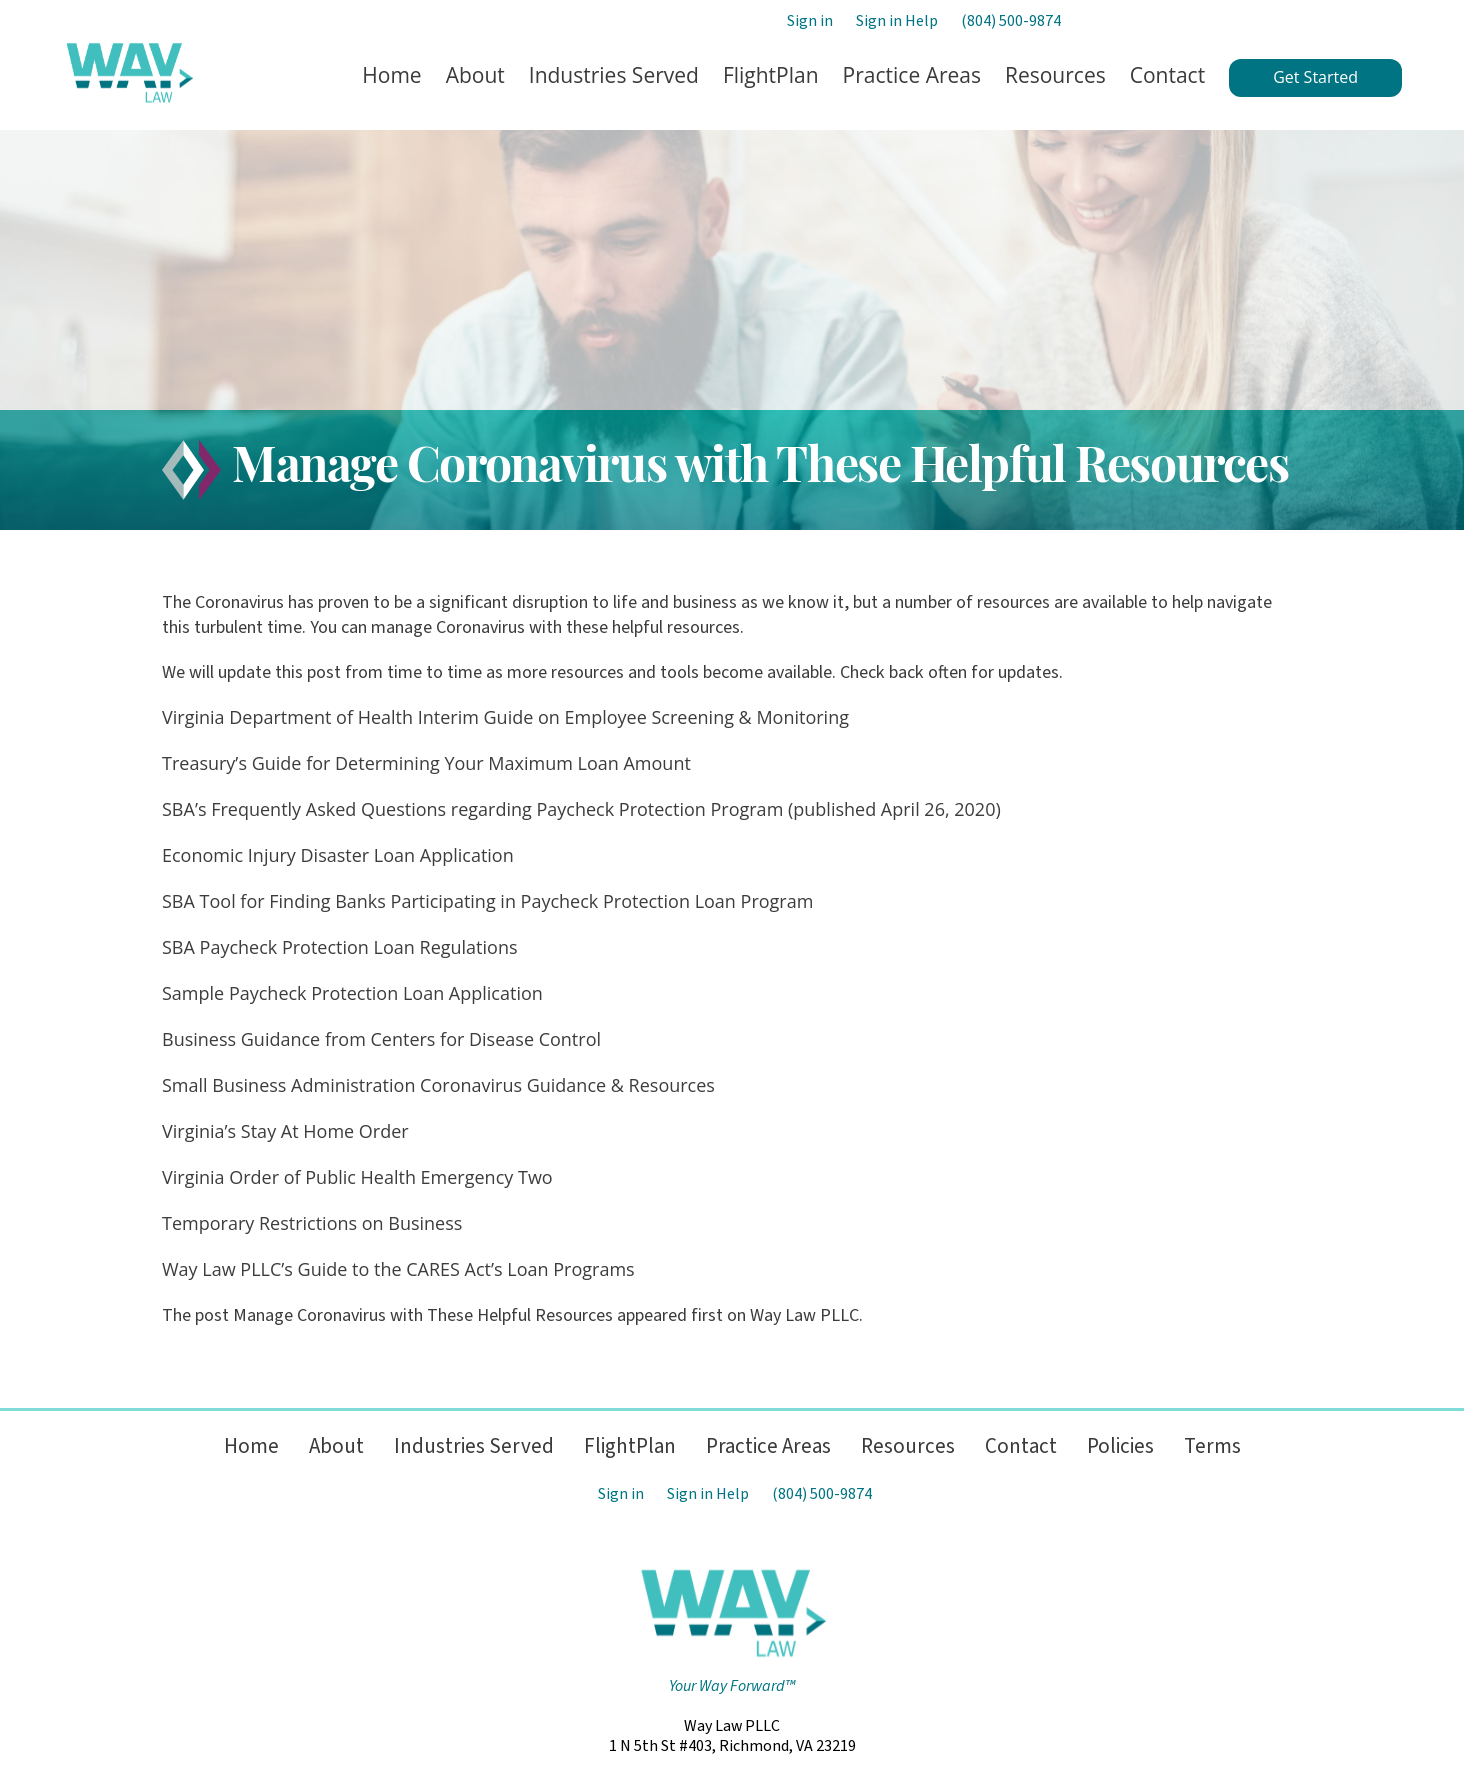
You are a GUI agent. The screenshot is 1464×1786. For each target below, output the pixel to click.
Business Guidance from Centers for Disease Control (381, 1039)
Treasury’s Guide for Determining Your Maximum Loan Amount (426, 763)
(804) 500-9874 (1011, 21)
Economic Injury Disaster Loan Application (338, 855)
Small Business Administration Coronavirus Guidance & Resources (438, 1085)
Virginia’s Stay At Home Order (285, 1131)
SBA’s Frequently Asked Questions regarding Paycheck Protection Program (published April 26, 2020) (581, 809)
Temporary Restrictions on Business (312, 1223)
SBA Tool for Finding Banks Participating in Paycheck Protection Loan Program (487, 901)
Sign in (810, 21)
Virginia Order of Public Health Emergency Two (357, 1177)
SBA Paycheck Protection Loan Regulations (340, 947)
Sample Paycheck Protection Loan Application (352, 993)
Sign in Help (897, 21)
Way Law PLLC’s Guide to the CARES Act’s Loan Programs (398, 1269)
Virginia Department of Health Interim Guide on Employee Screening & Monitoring (505, 717)
